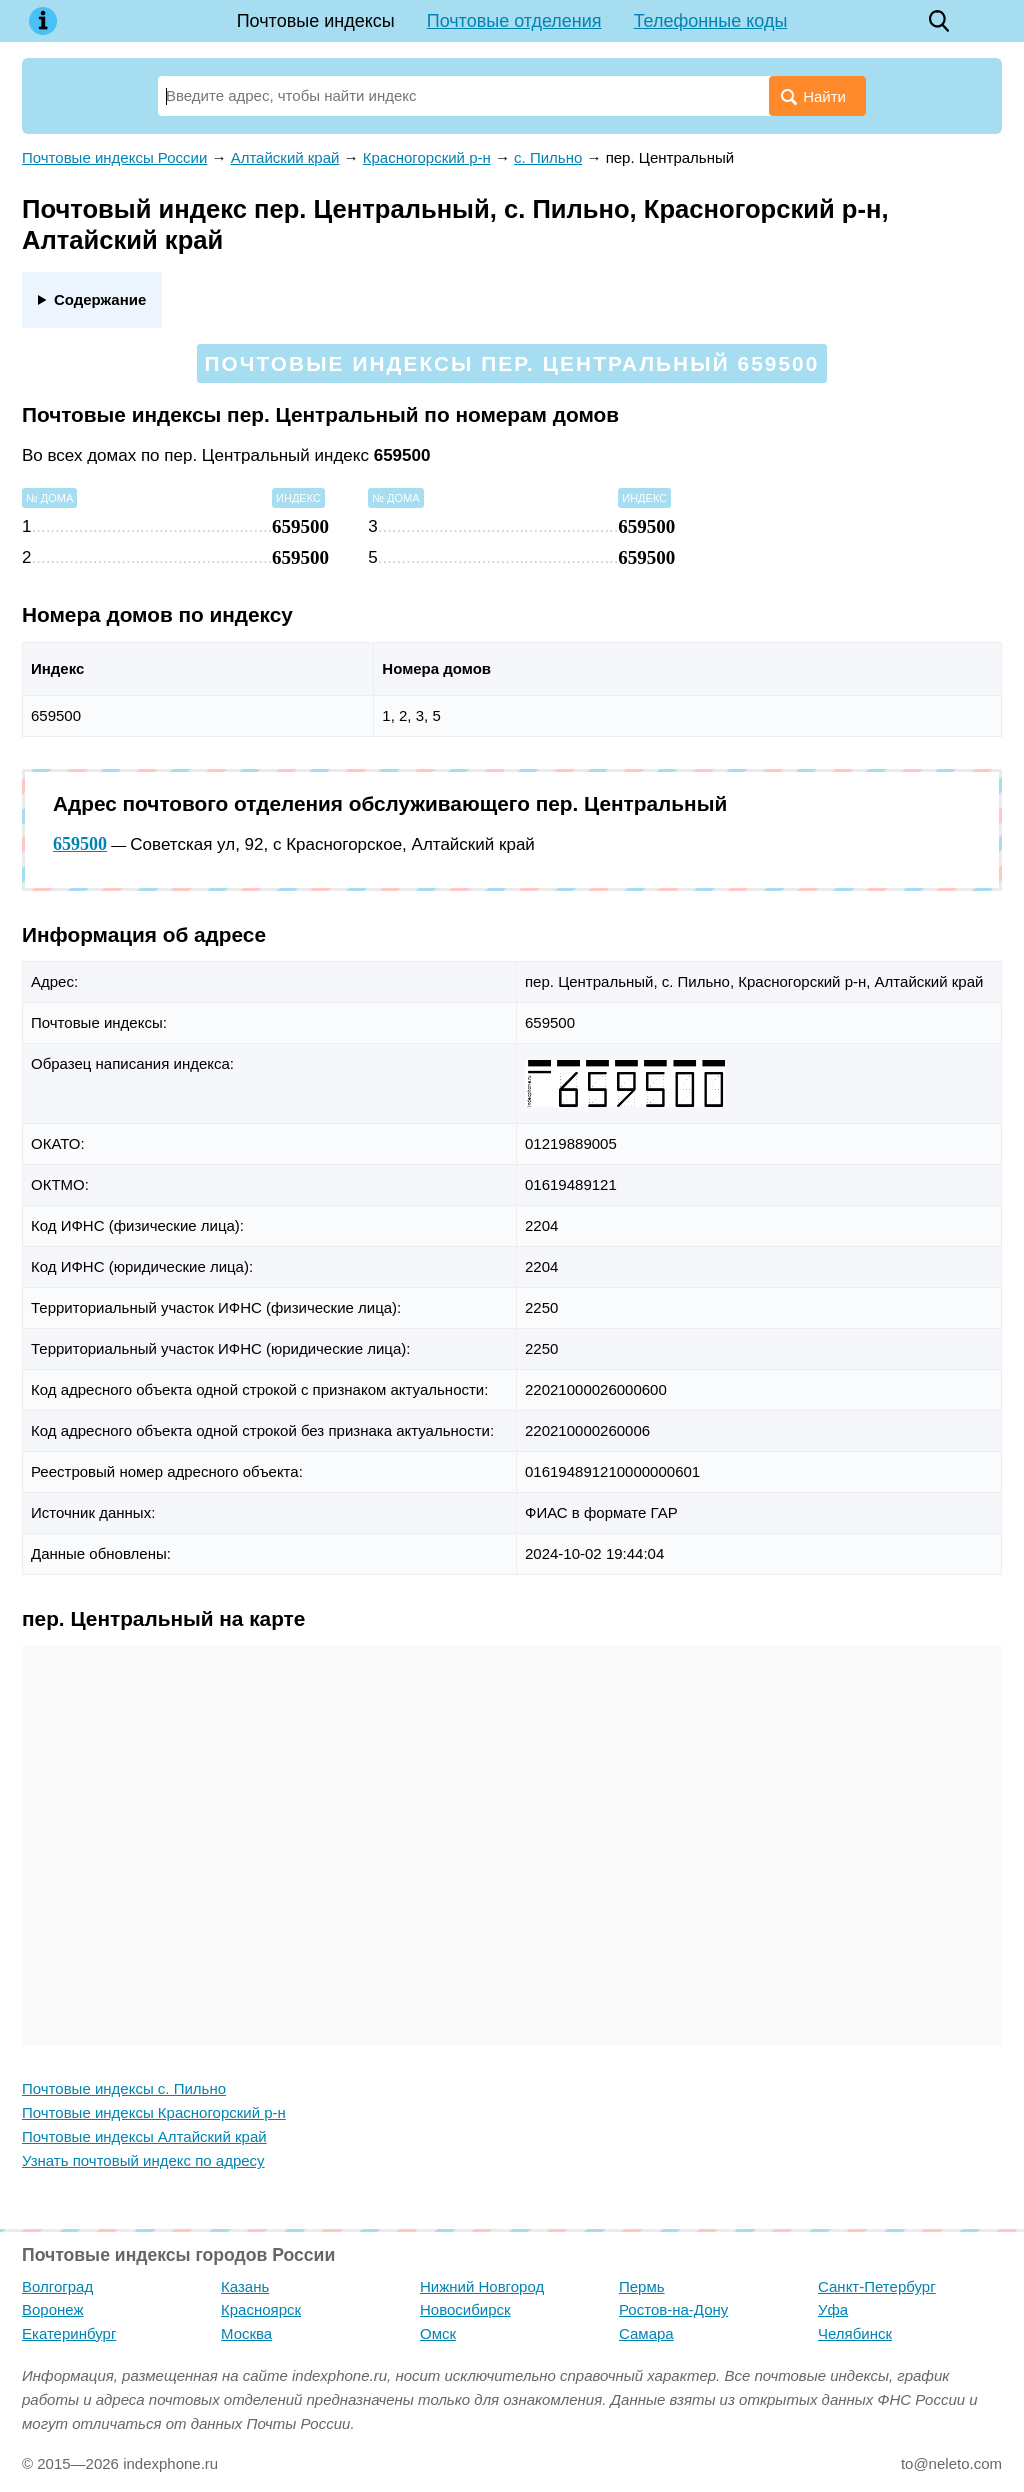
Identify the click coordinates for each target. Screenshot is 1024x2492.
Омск (438, 2333)
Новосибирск (465, 2309)
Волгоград (57, 2286)
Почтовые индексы (316, 21)
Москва (246, 2333)
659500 (80, 844)
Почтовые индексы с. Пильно (124, 2088)
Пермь (642, 2286)
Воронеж (53, 2309)
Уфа (833, 2309)
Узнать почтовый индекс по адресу (143, 2160)
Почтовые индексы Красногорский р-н (154, 2112)
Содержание (100, 299)
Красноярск (261, 2309)
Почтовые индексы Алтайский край (144, 2136)
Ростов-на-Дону (673, 2309)
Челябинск (855, 2333)
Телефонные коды (711, 21)
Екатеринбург (69, 2333)
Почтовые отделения (514, 21)
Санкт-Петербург (877, 2286)
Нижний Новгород (482, 2286)
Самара (646, 2333)
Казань (245, 2286)
